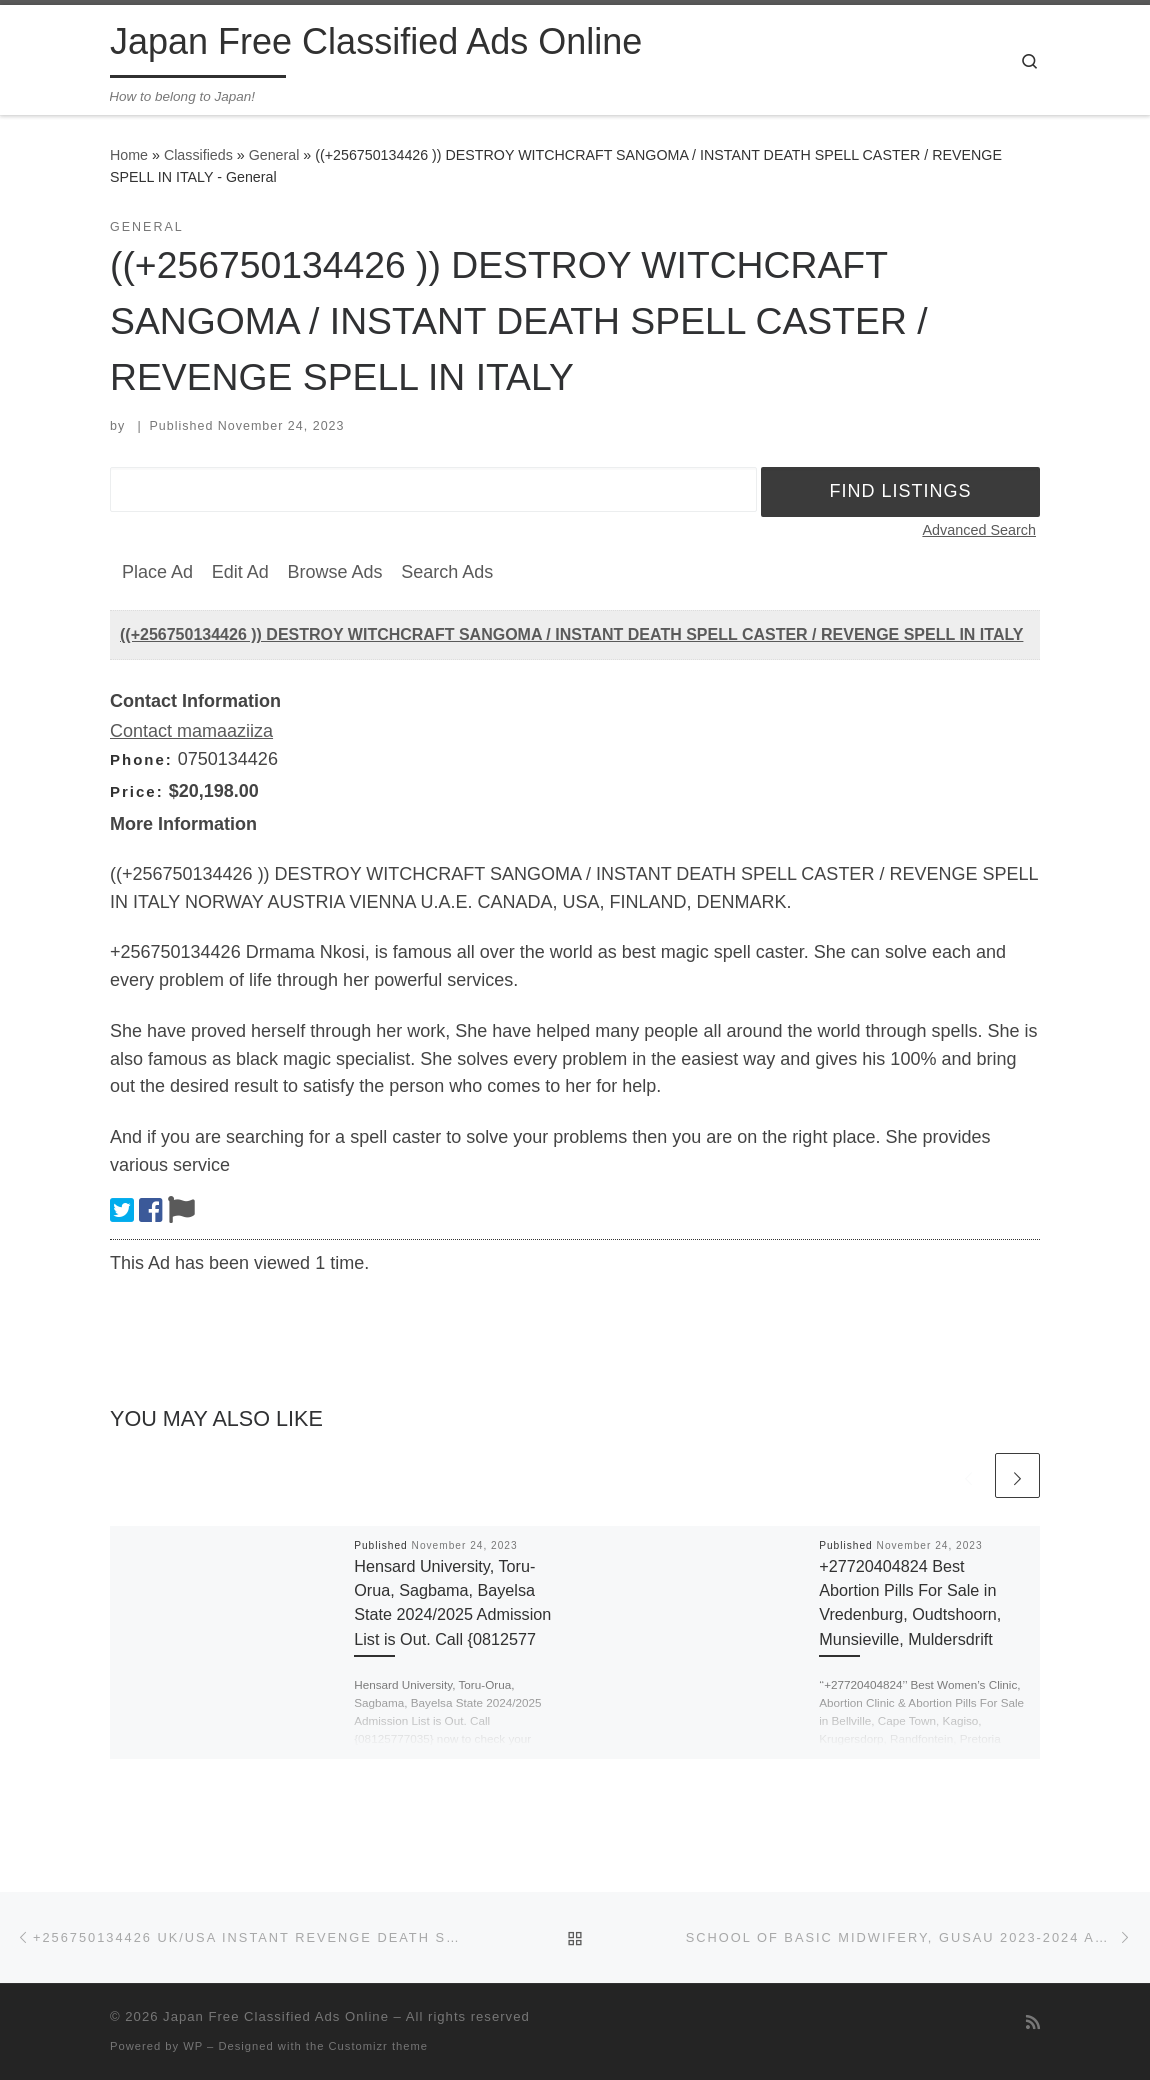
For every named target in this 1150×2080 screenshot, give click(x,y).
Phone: (141, 759)
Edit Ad (240, 572)
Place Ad (157, 572)
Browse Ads (334, 572)
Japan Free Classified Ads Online (276, 2016)
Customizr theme (379, 2046)
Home (129, 155)
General (274, 155)
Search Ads (447, 572)
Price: (137, 791)
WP (193, 2046)
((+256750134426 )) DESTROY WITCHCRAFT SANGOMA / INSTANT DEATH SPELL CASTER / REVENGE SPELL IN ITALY (571, 634)
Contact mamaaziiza (191, 731)
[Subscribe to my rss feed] (1033, 2022)
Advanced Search (979, 530)
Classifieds (198, 155)
